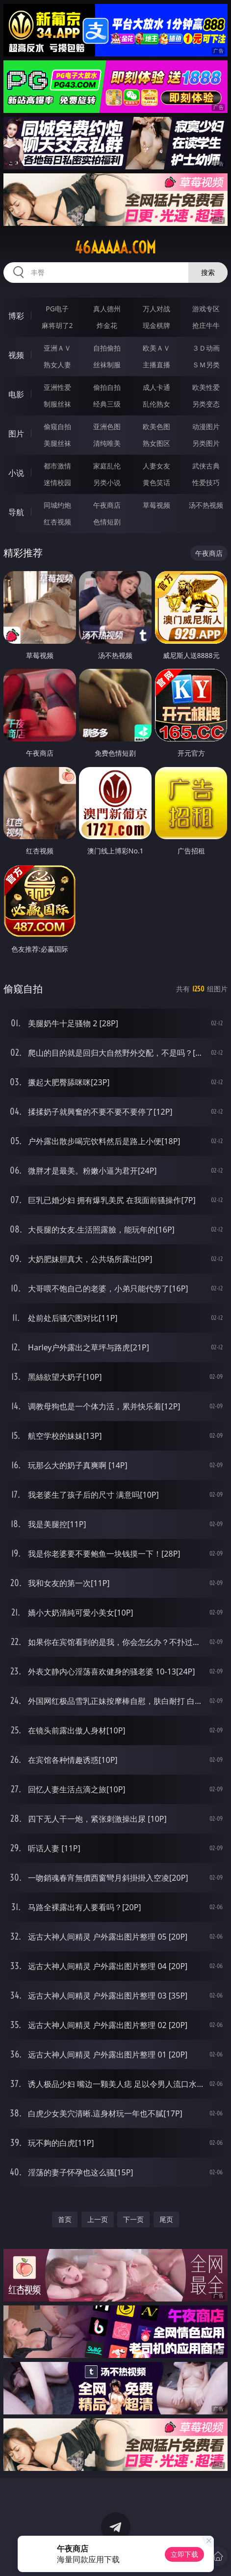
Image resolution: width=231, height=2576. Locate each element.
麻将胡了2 (57, 325)
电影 (16, 394)
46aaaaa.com (115, 247)
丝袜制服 (107, 364)
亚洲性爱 (57, 387)
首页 (65, 2219)
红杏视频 (57, 521)
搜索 (208, 272)
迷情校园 (57, 482)
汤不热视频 (206, 505)
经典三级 (107, 404)
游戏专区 (206, 308)
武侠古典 (206, 465)
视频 (16, 355)
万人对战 (156, 308)
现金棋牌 (156, 325)
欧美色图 (156, 426)
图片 (16, 433)
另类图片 (206, 443)
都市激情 (57, 465)
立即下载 (184, 2554)
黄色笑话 (156, 482)
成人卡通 (156, 387)
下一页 (133, 2219)
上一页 (97, 2219)
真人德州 (107, 308)
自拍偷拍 (107, 348)
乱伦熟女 (156, 404)
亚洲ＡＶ (57, 348)
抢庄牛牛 (206, 325)
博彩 (16, 315)
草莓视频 (156, 505)
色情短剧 (107, 521)
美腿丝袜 (57, 443)
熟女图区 (156, 443)
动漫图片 (206, 426)
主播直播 (156, 364)
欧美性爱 (206, 387)
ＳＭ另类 (206, 364)
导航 (16, 512)
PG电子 (57, 308)
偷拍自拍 (107, 387)
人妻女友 (156, 465)
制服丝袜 (57, 404)
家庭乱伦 (107, 465)
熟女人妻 (57, 364)
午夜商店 (107, 505)
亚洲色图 (107, 426)
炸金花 (107, 325)
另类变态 (206, 404)
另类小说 (107, 482)
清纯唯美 (107, 443)
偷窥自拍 (57, 426)
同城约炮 (57, 505)
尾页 (166, 2219)
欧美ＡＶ (156, 348)
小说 (16, 472)
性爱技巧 (206, 482)
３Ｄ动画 (206, 348)
